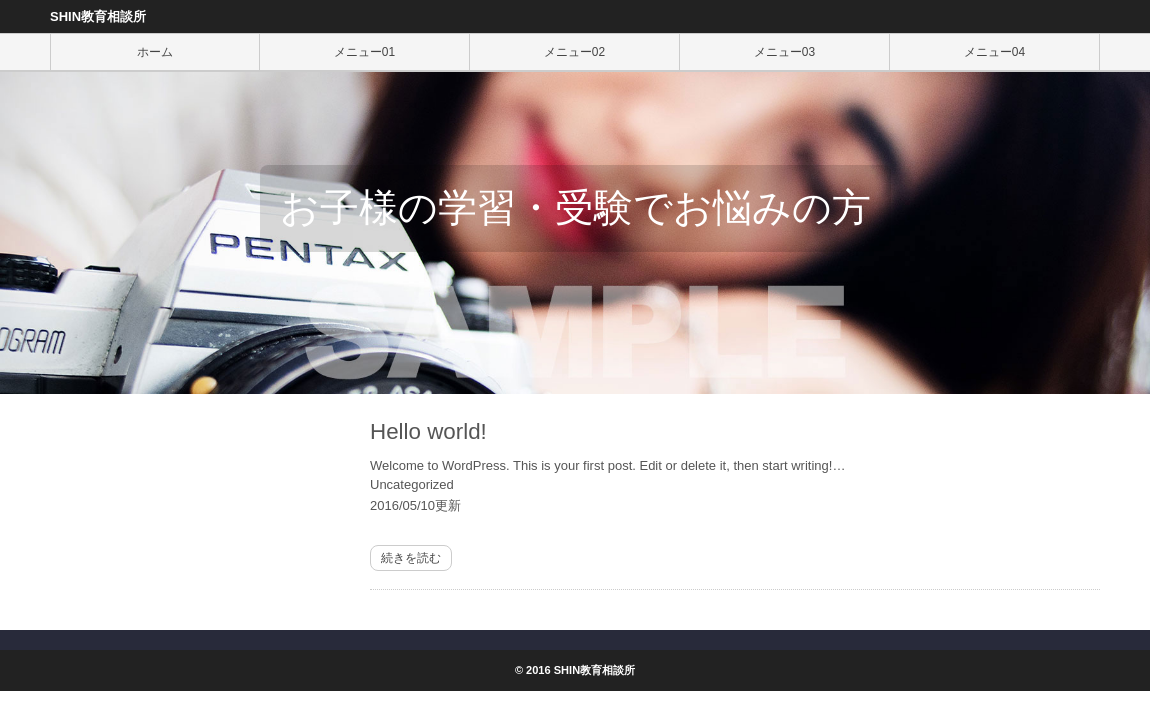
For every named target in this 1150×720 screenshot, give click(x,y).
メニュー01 (364, 52)
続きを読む (411, 558)
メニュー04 (994, 52)
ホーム (155, 52)
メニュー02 (574, 52)
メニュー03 (784, 52)
